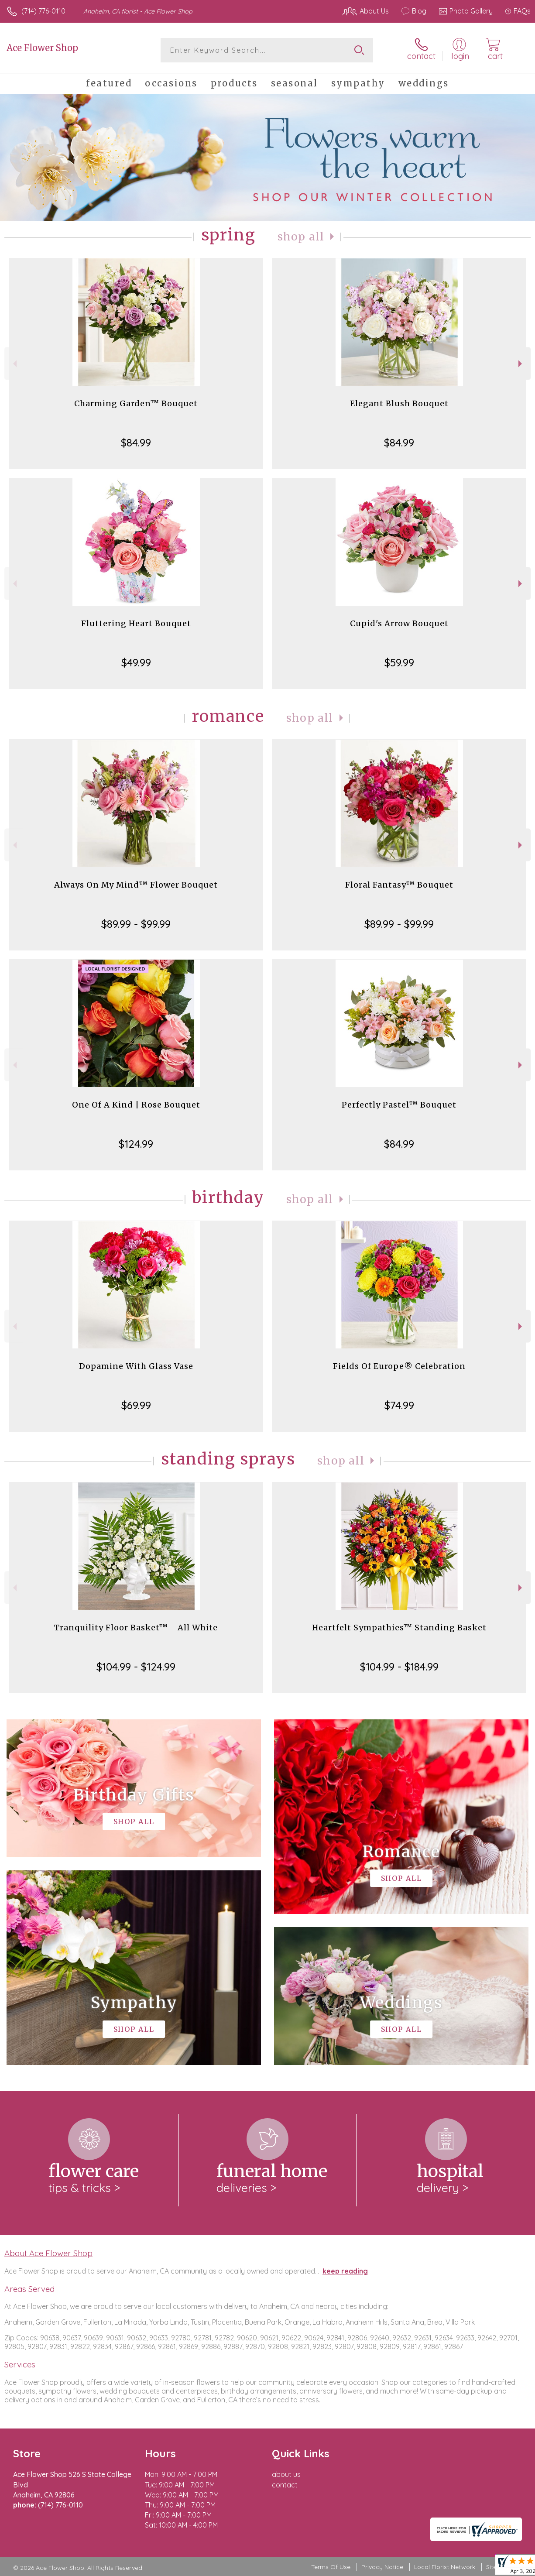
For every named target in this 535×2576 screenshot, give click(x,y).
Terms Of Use (330, 2567)
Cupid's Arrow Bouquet (399, 623)
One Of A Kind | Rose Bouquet (136, 1105)
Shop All (301, 237)
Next (521, 363)
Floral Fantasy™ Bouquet (399, 885)
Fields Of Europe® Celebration (399, 1366)
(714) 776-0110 (43, 11)
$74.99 (399, 1405)
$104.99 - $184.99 (399, 1666)
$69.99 (136, 1405)
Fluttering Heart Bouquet (136, 623)
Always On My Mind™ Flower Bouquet (136, 885)
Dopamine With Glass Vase (136, 1366)
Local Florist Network (444, 2567)
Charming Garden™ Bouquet (136, 403)
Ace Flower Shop (42, 47)
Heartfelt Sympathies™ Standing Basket (399, 1627)
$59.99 (399, 662)
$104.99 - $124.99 (135, 1666)
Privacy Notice (382, 2567)
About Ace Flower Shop (48, 2253)
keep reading (345, 2271)
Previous (13, 363)
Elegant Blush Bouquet (399, 403)
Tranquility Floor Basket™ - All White (136, 1627)
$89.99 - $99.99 (136, 923)
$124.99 (136, 1143)
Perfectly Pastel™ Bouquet (399, 1105)
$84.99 (136, 442)
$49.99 (136, 662)
